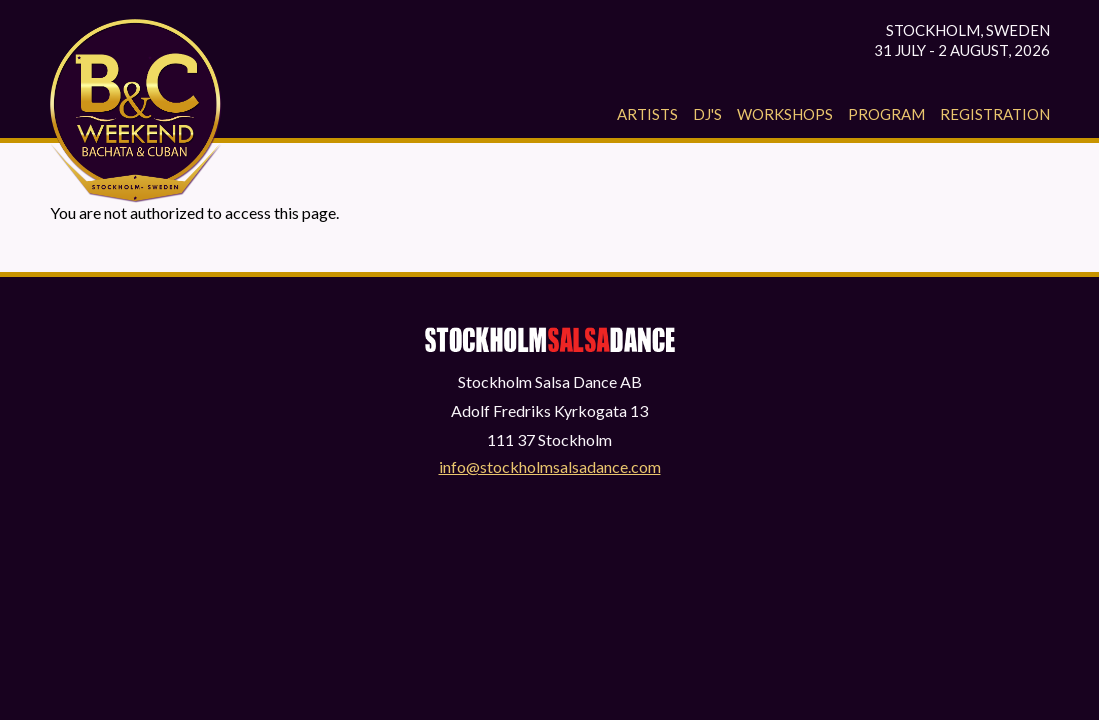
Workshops (785, 114)
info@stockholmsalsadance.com (550, 466)
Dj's (707, 114)
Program (886, 114)
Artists (647, 114)
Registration (995, 114)
